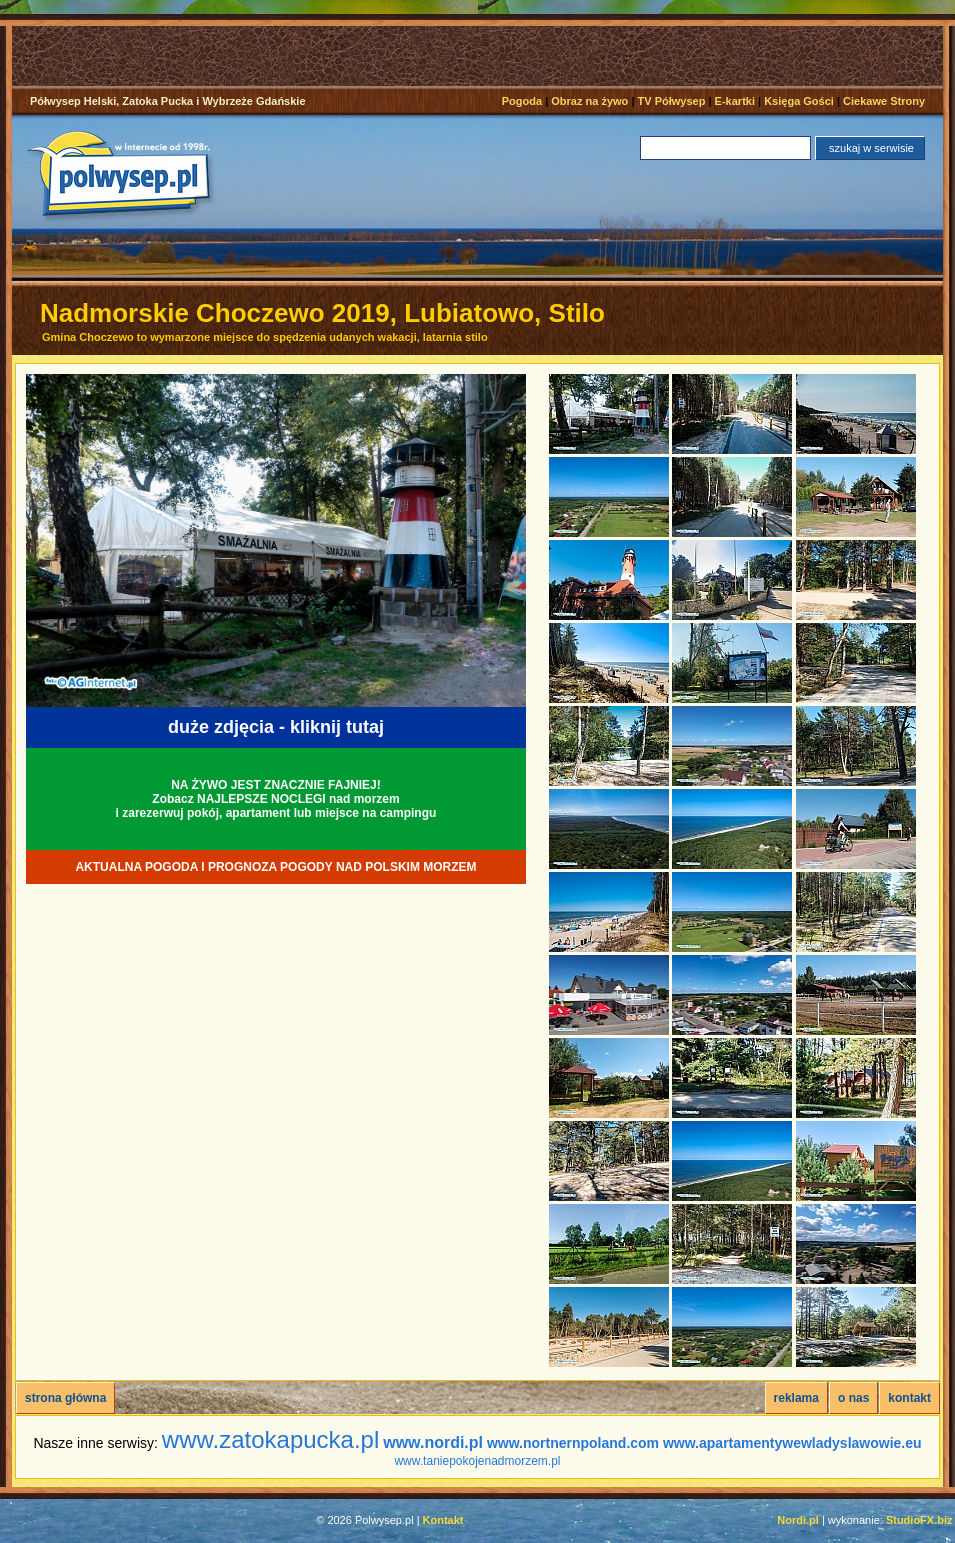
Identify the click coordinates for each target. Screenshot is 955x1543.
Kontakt (443, 1520)
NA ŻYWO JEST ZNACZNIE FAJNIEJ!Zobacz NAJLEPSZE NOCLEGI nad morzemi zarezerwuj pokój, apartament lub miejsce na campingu (276, 799)
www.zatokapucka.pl (270, 1439)
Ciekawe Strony (884, 101)
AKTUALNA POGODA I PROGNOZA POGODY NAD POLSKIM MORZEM (275, 867)
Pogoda (522, 101)
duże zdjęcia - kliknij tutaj (276, 727)
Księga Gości (799, 101)
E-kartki (735, 101)
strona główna (65, 1398)
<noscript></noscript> (484, 56)
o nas (853, 1398)
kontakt (909, 1398)
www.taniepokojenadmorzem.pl (477, 1461)
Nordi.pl (798, 1520)
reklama (796, 1398)
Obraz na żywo (589, 101)
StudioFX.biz (919, 1520)
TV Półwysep (672, 101)
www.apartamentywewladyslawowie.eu (792, 1443)
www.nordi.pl (433, 1442)
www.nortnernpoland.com (573, 1443)
